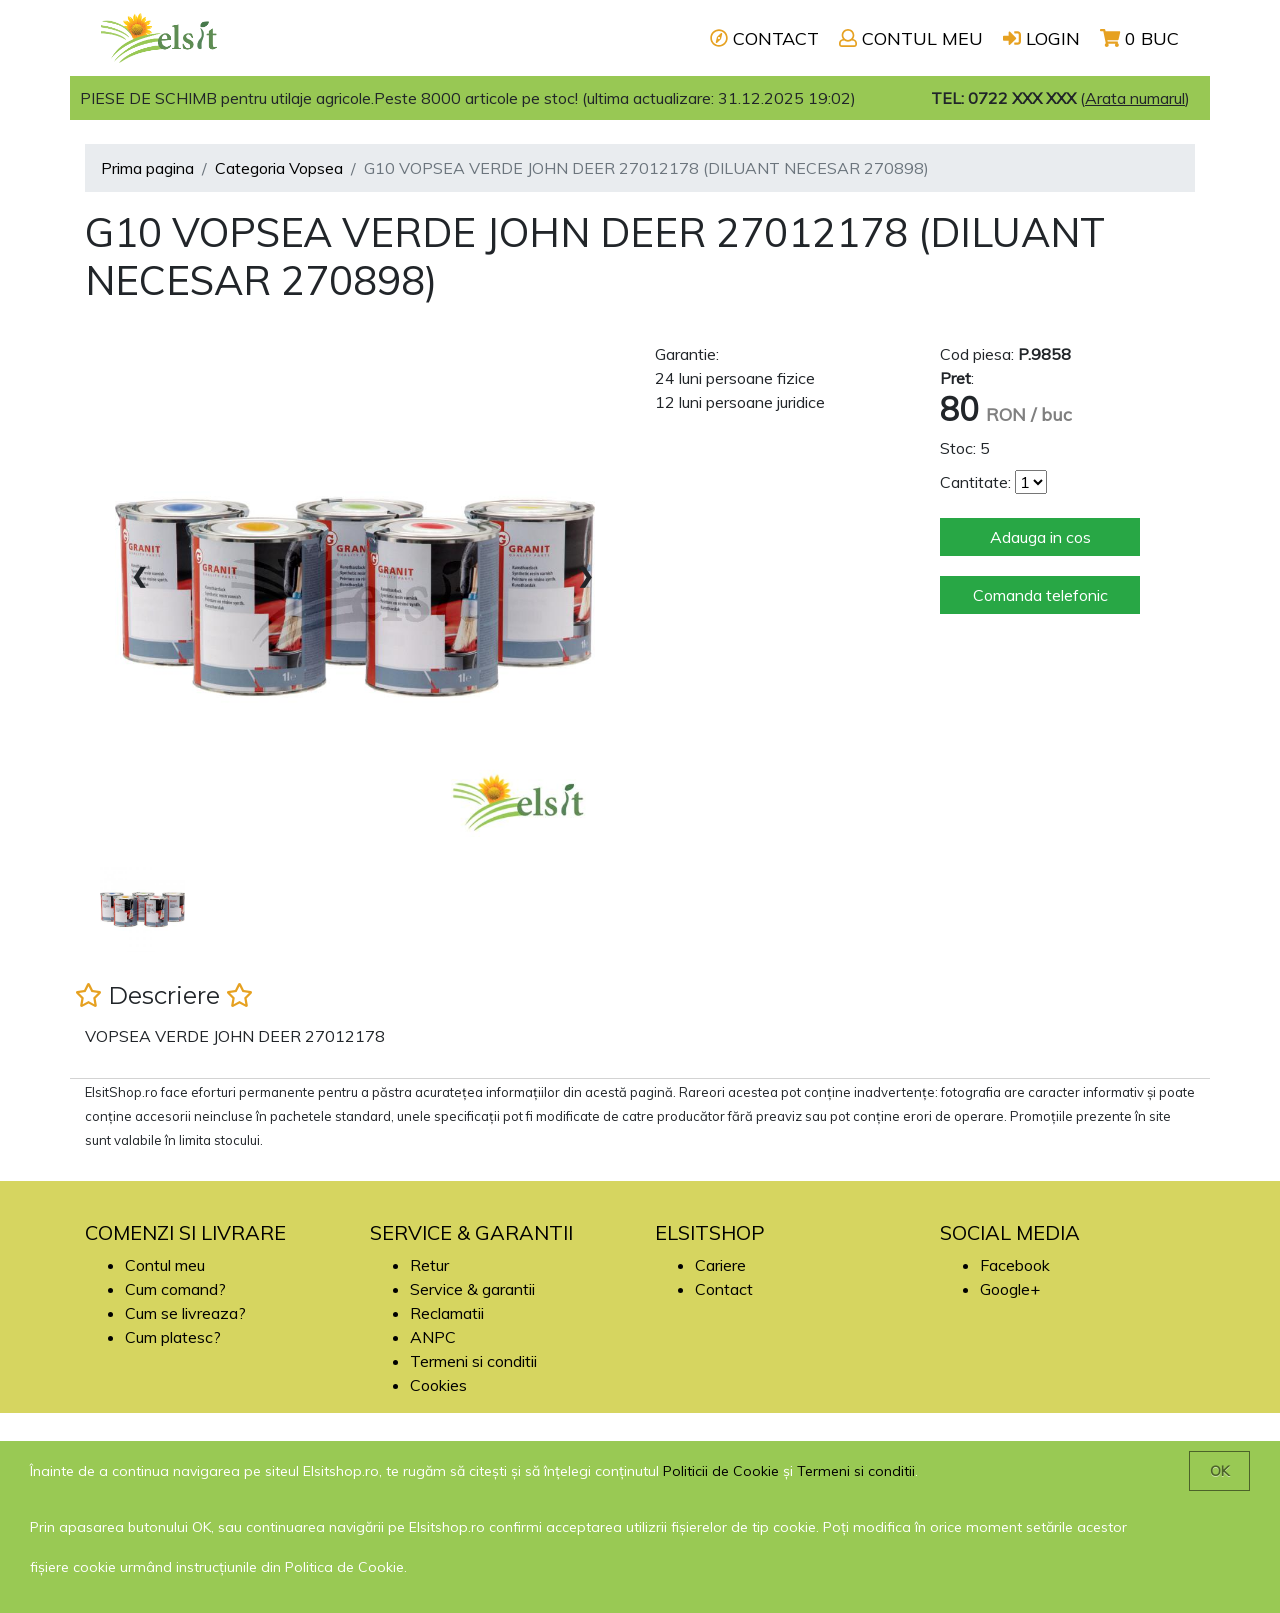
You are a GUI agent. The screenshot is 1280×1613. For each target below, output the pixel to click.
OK (1219, 1471)
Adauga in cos (1040, 537)
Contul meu (165, 1265)
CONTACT (764, 38)
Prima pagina (147, 168)
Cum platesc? (173, 1337)
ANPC (433, 1337)
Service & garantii (472, 1289)
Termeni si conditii (473, 1361)
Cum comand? (175, 1289)
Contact (724, 1289)
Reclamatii (447, 1313)
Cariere (720, 1265)
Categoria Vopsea (279, 168)
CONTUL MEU (911, 38)
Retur (429, 1265)
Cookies (438, 1385)
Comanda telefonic (1040, 595)
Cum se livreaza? (185, 1313)
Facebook (1015, 1265)
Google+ (1010, 1289)
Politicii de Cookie (721, 1471)
